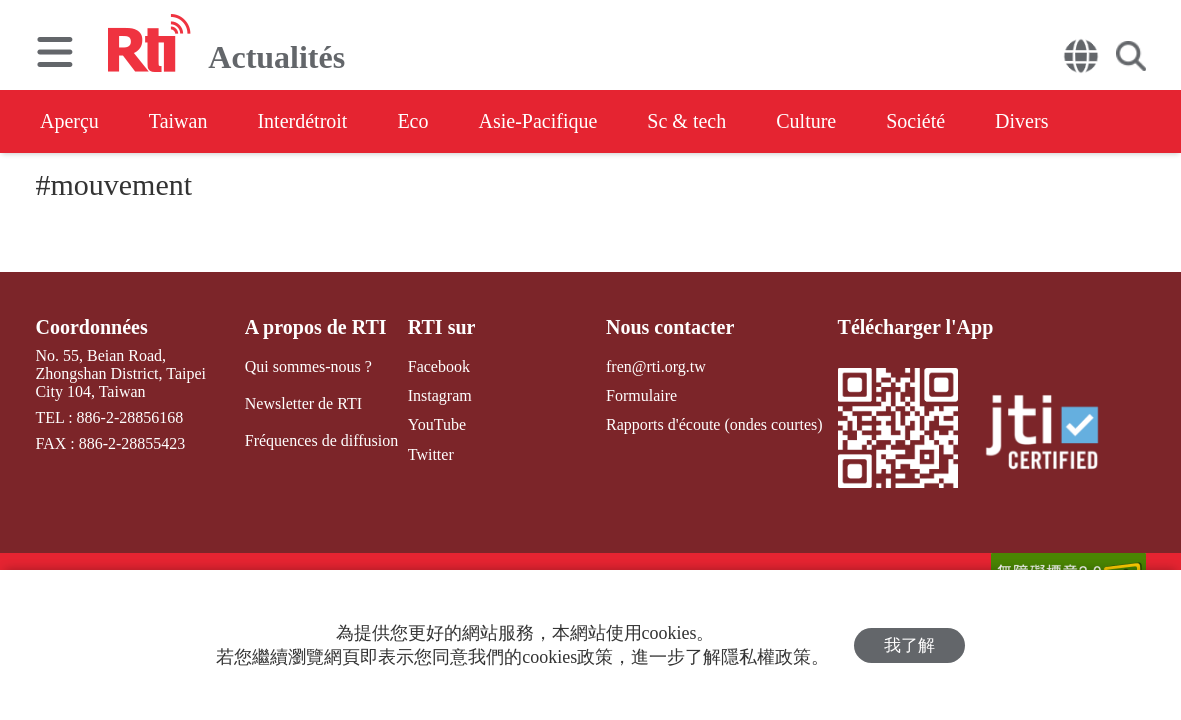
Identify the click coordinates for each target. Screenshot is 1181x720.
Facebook (439, 366)
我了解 (909, 645)
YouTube (437, 424)
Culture (806, 121)
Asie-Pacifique (538, 121)
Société (915, 121)
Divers (1021, 121)
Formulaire (641, 395)
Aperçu (69, 121)
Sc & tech (686, 121)
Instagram (440, 395)
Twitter (431, 454)
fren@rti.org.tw (656, 366)
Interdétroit (302, 121)
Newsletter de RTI (303, 403)
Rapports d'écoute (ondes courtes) (714, 424)
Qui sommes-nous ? (308, 366)
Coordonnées (91, 327)
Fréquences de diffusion (321, 440)
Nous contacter (670, 327)
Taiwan (178, 121)
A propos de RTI (316, 327)
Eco (412, 121)
